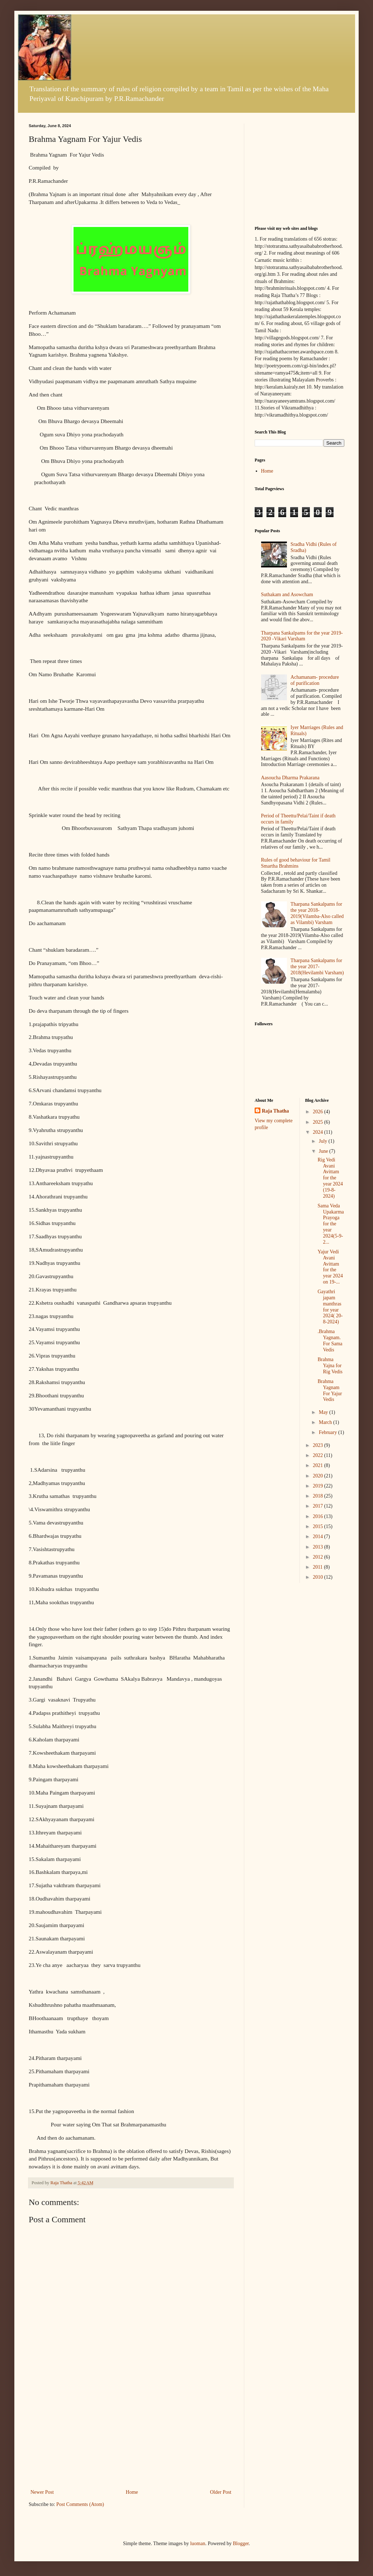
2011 (318, 1567)
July (324, 1141)
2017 (318, 1506)
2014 (318, 1536)
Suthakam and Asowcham (287, 594)
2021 (318, 1465)
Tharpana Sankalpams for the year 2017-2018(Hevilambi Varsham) (317, 966)
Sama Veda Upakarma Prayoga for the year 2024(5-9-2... (330, 1224)
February (328, 1432)
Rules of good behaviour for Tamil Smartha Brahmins (296, 863)
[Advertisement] (131, 2434)
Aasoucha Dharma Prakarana (290, 777)
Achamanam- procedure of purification (315, 680)
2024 (318, 1132)
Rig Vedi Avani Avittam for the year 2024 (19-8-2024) (330, 1178)
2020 (318, 1476)
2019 (318, 1486)
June (324, 1151)
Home (132, 2492)
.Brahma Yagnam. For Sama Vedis (329, 1340)
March (326, 1422)
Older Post (221, 2492)
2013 (318, 1547)
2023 (318, 1445)
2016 (318, 1516)
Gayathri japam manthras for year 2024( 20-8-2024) (330, 1306)
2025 (318, 1122)
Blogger (241, 2543)
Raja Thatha (275, 1111)
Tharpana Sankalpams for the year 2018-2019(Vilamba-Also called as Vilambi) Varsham (317, 913)
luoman (197, 2543)
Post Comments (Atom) (80, 2504)
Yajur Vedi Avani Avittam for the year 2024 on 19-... (330, 1267)
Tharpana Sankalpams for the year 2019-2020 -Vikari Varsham (302, 636)
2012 (318, 1557)
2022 (318, 1455)
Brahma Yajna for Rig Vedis (330, 1365)
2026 (318, 1111)
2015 (318, 1526)
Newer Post (42, 2492)
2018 (318, 1496)
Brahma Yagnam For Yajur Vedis (329, 1390)
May (324, 1412)
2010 (318, 1577)
